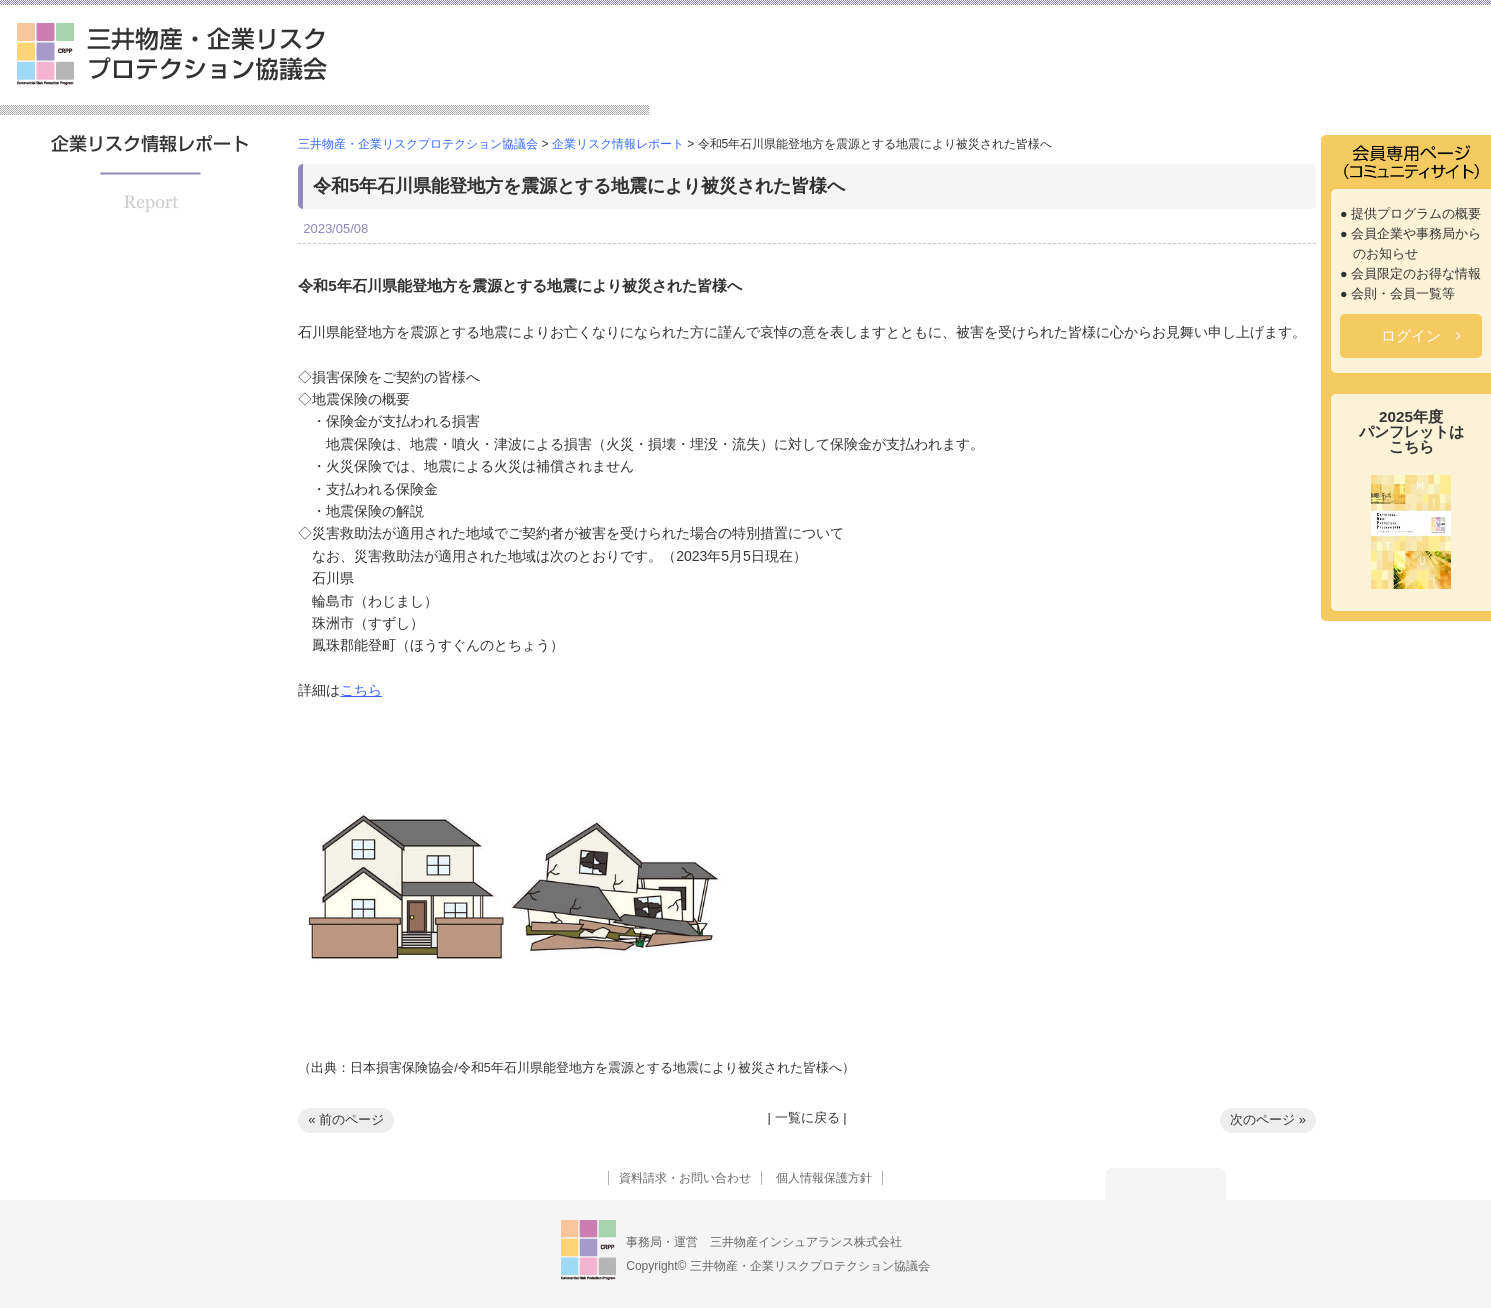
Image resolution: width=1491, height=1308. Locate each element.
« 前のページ (346, 1119)
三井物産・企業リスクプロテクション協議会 (172, 54)
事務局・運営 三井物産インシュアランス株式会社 (764, 1242)
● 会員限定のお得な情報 (1410, 274)
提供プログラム (943, 84)
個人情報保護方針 (824, 1178)
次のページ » (1268, 1119)
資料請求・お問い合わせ (685, 1178)
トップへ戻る (1165, 1184)
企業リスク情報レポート (1246, 84)
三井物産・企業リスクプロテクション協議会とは (760, 76)
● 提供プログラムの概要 (1410, 214)
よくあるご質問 (1421, 84)
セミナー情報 (1078, 84)
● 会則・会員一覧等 (1397, 294)
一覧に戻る (807, 1117)
